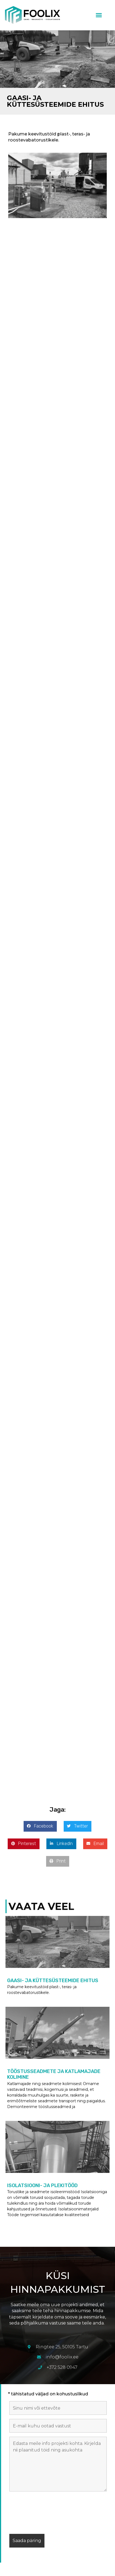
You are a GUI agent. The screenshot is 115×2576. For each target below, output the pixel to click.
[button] (99, 15)
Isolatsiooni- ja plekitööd (42, 2185)
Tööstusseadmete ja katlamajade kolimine (53, 2074)
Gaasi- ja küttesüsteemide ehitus (52, 1980)
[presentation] (51, 2513)
